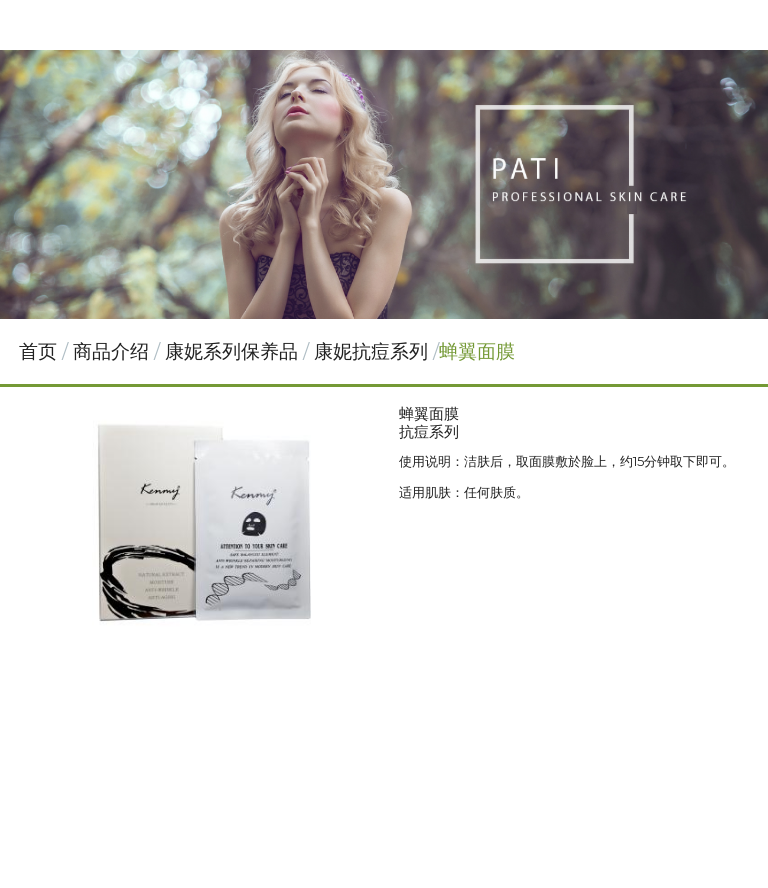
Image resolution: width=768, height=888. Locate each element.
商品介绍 (113, 351)
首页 (38, 351)
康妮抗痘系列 (371, 351)
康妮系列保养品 (231, 351)
